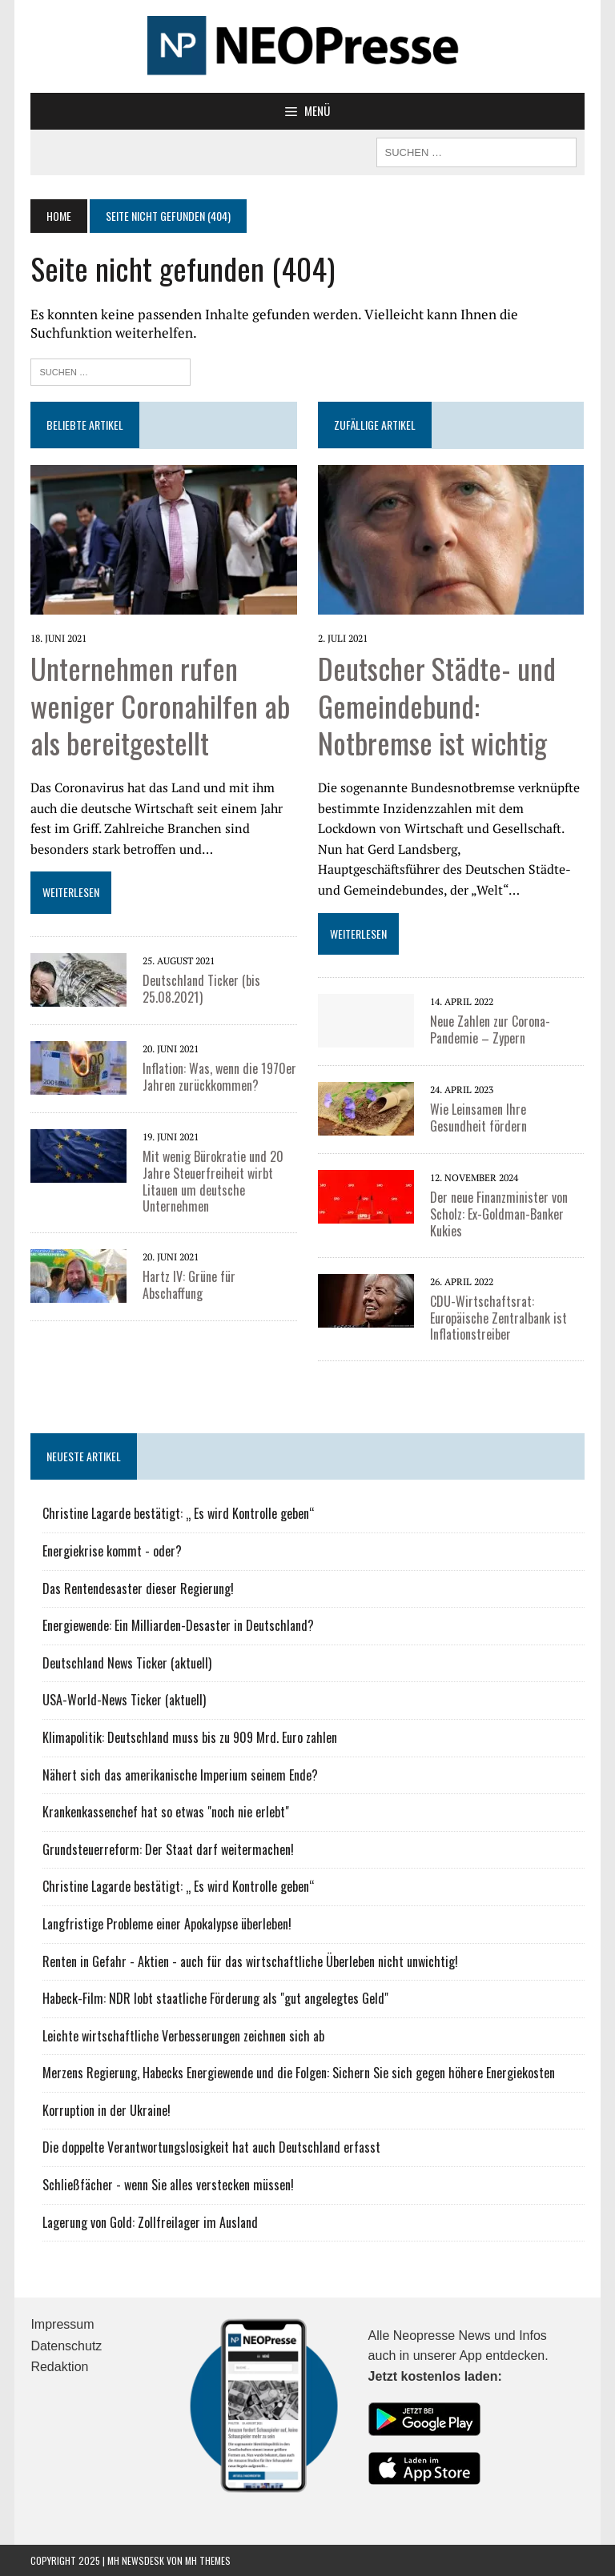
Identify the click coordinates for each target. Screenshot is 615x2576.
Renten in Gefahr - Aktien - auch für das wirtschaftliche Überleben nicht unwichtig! (250, 1961)
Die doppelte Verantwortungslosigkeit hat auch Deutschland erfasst (211, 2147)
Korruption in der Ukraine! (106, 2110)
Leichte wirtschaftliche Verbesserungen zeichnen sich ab (183, 2035)
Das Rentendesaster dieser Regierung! (138, 1588)
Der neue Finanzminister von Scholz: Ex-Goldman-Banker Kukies (499, 1214)
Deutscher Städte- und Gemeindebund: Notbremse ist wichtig (437, 705)
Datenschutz (66, 2346)
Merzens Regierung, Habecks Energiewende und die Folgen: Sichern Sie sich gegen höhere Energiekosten (298, 2072)
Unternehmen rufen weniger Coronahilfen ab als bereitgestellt (160, 705)
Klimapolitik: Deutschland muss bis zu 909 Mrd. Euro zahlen (189, 1737)
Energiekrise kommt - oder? (112, 1550)
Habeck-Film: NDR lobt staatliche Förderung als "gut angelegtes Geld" (215, 1998)
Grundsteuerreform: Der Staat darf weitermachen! (168, 1849)
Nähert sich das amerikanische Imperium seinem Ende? (180, 1775)
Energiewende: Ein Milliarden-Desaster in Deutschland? (178, 1625)
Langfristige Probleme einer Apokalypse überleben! (166, 1923)
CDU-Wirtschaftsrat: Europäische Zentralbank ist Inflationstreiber (498, 1318)
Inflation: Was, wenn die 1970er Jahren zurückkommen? (219, 1077)
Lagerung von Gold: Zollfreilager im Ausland (150, 2222)
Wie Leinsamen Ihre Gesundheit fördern (478, 1118)
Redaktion (59, 2367)
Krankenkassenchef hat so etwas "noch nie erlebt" (165, 1811)
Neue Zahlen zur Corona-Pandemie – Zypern (490, 1030)
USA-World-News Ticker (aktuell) (124, 1699)
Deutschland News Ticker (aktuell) (126, 1663)
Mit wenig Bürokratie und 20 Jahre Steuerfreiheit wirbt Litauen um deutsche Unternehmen (213, 1181)
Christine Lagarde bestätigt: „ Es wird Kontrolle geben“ (178, 1513)
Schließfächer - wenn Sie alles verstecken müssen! (168, 2184)
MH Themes (208, 2560)
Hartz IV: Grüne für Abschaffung (189, 1285)
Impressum (62, 2324)
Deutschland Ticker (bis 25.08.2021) (201, 989)
